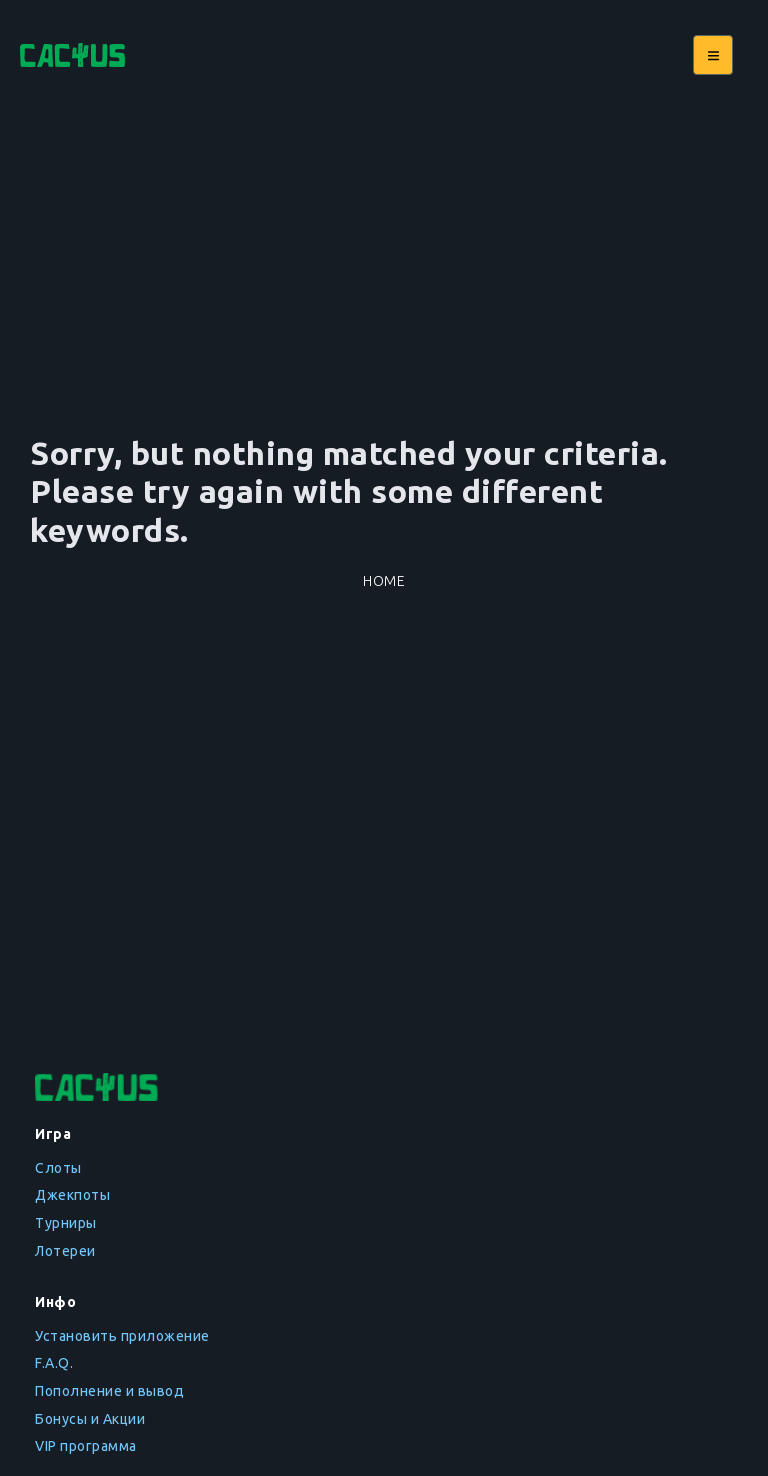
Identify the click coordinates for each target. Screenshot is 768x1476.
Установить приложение (122, 1336)
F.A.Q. (54, 1363)
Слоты (58, 1168)
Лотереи (65, 1251)
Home (384, 581)
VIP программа (86, 1446)
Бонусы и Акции (90, 1419)
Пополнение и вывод (109, 1391)
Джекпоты (72, 1195)
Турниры (66, 1223)
